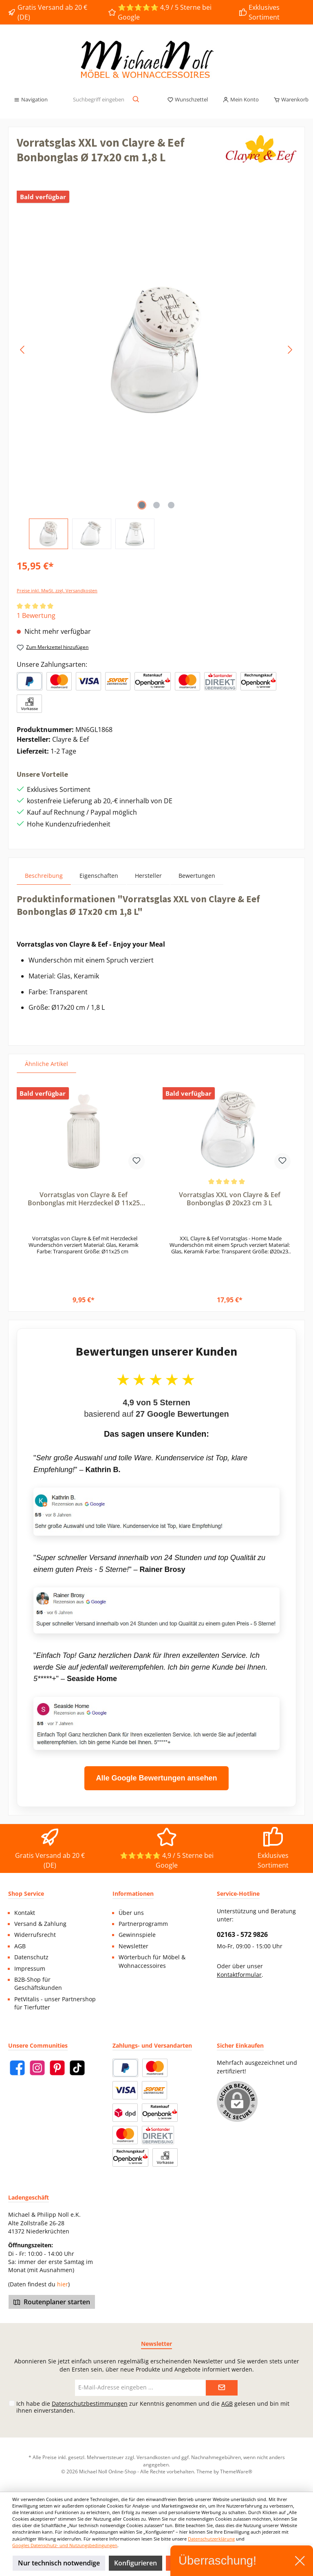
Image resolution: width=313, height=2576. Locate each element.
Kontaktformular (239, 1974)
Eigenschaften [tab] (98, 875)
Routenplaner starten (51, 2301)
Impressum (29, 1968)
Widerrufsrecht (35, 1935)
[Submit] (221, 2388)
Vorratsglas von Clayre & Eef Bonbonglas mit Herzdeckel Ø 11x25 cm (84, 1199)
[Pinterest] (57, 2068)
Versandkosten (153, 2457)
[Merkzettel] (187, 99)
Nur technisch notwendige (59, 2562)
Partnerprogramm (143, 1924)
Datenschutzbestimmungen (90, 2403)
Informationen (133, 1893)
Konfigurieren (135, 2562)
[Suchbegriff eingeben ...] (98, 100)
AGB (20, 1946)
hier (62, 2284)
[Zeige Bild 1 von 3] (142, 505)
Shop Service (26, 1893)
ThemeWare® (236, 2471)
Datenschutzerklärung (211, 2539)
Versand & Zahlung (40, 1924)
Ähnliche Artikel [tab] (46, 1064)
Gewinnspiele (137, 1935)
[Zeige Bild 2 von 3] (156, 505)
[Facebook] (17, 2068)
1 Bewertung (36, 615)
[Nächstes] (290, 349)
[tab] (44, 875)
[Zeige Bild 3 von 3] (171, 505)
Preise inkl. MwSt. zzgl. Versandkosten (57, 590)
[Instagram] (37, 2068)
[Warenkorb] (288, 99)
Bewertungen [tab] (197, 875)
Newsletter (133, 1946)
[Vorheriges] (23, 349)
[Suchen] (136, 100)
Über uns (131, 1913)
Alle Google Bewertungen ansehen (156, 1778)
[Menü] (30, 99)
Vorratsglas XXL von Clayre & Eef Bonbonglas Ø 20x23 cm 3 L (229, 1199)
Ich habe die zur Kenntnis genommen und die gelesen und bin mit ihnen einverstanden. (152, 2407)
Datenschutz (31, 1957)
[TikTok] (77, 2068)
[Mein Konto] (240, 99)
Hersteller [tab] (148, 875)
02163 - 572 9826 (242, 1934)
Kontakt (24, 1913)
